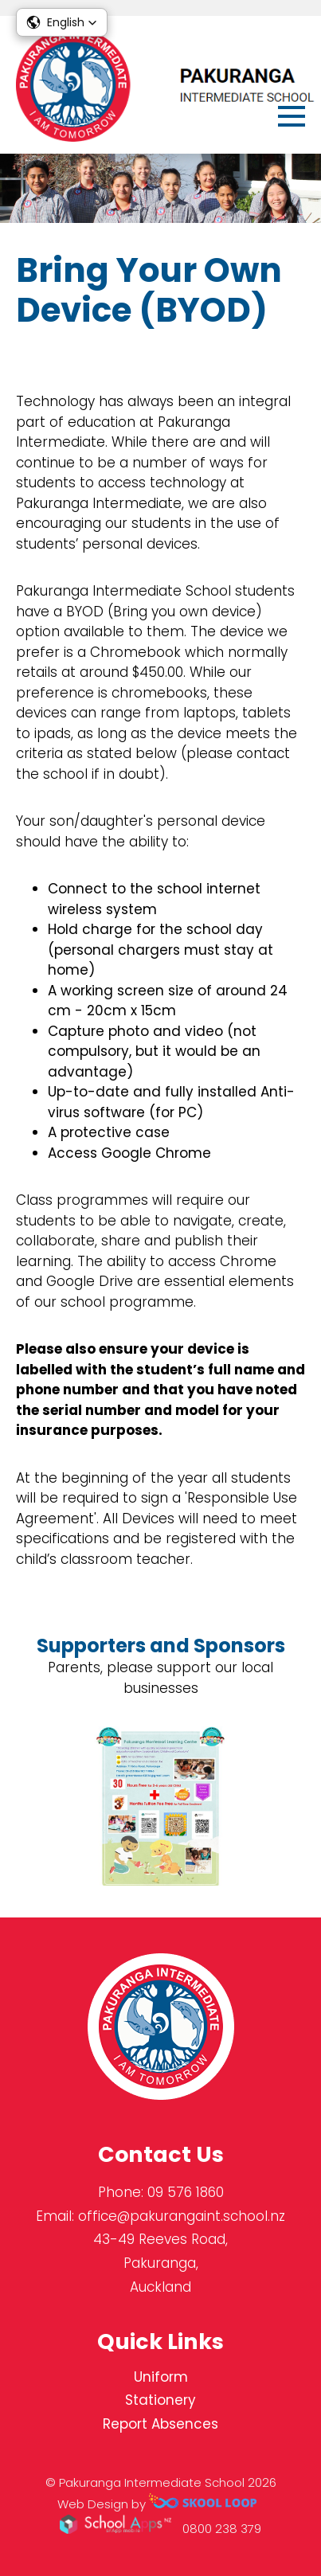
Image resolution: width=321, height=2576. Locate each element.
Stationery (160, 2400)
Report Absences (160, 2423)
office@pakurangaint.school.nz (181, 2216)
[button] (61, 22)
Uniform (161, 2376)
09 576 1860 (185, 2192)
